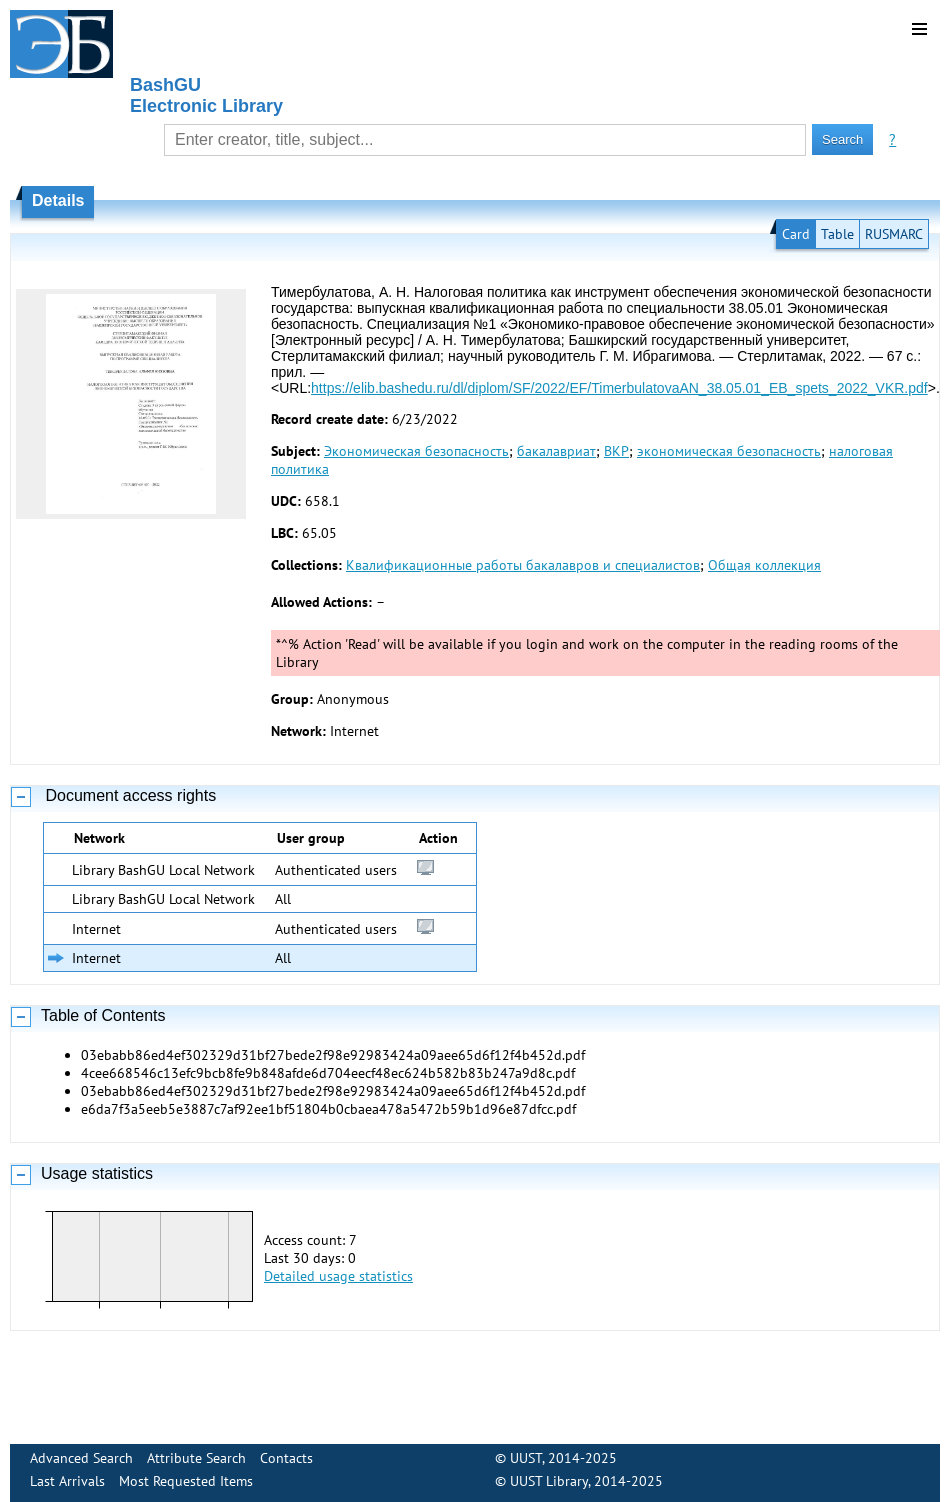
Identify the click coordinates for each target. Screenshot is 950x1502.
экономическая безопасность (729, 451)
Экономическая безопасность (416, 451)
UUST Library (549, 1481)
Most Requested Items (186, 1481)
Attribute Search (196, 1458)
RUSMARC (894, 234)
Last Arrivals (67, 1481)
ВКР (616, 451)
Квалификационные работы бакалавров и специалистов (523, 565)
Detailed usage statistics (338, 1276)
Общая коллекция (764, 565)
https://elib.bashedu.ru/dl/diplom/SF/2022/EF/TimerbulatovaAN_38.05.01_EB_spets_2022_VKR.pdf (619, 388)
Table (837, 234)
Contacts (286, 1458)
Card (796, 234)
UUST (526, 1458)
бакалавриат (556, 451)
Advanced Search (81, 1458)
